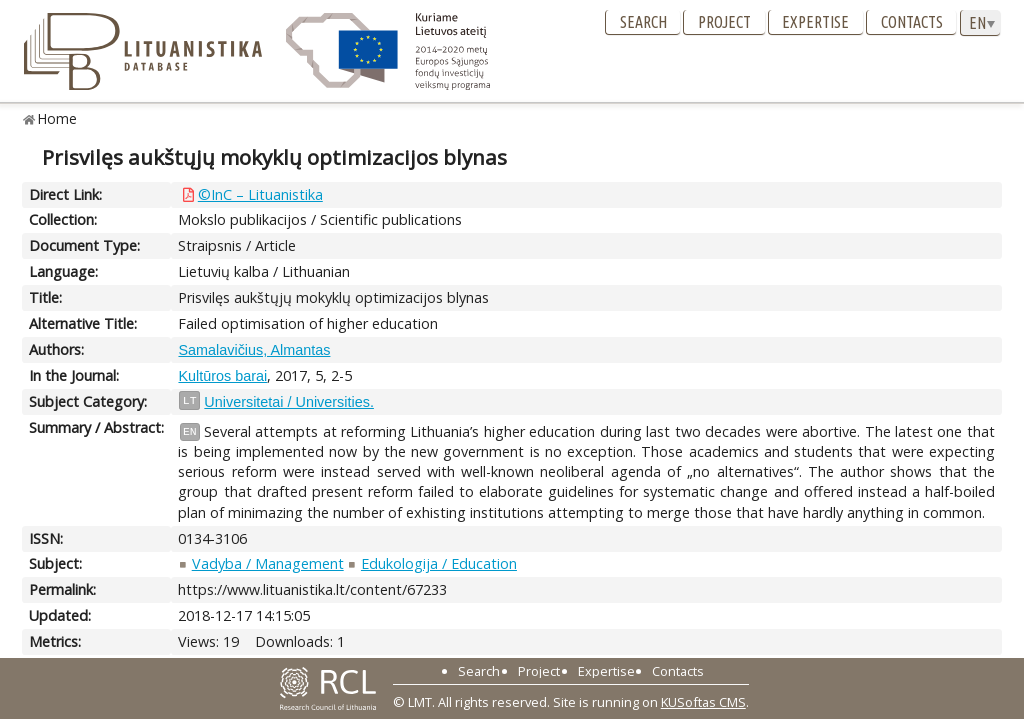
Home (57, 118)
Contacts (912, 22)
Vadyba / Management (268, 563)
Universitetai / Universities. (289, 402)
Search (643, 22)
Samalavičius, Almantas (254, 350)
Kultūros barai (222, 376)
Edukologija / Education (439, 563)
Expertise (815, 22)
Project (724, 22)
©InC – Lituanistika (260, 194)
